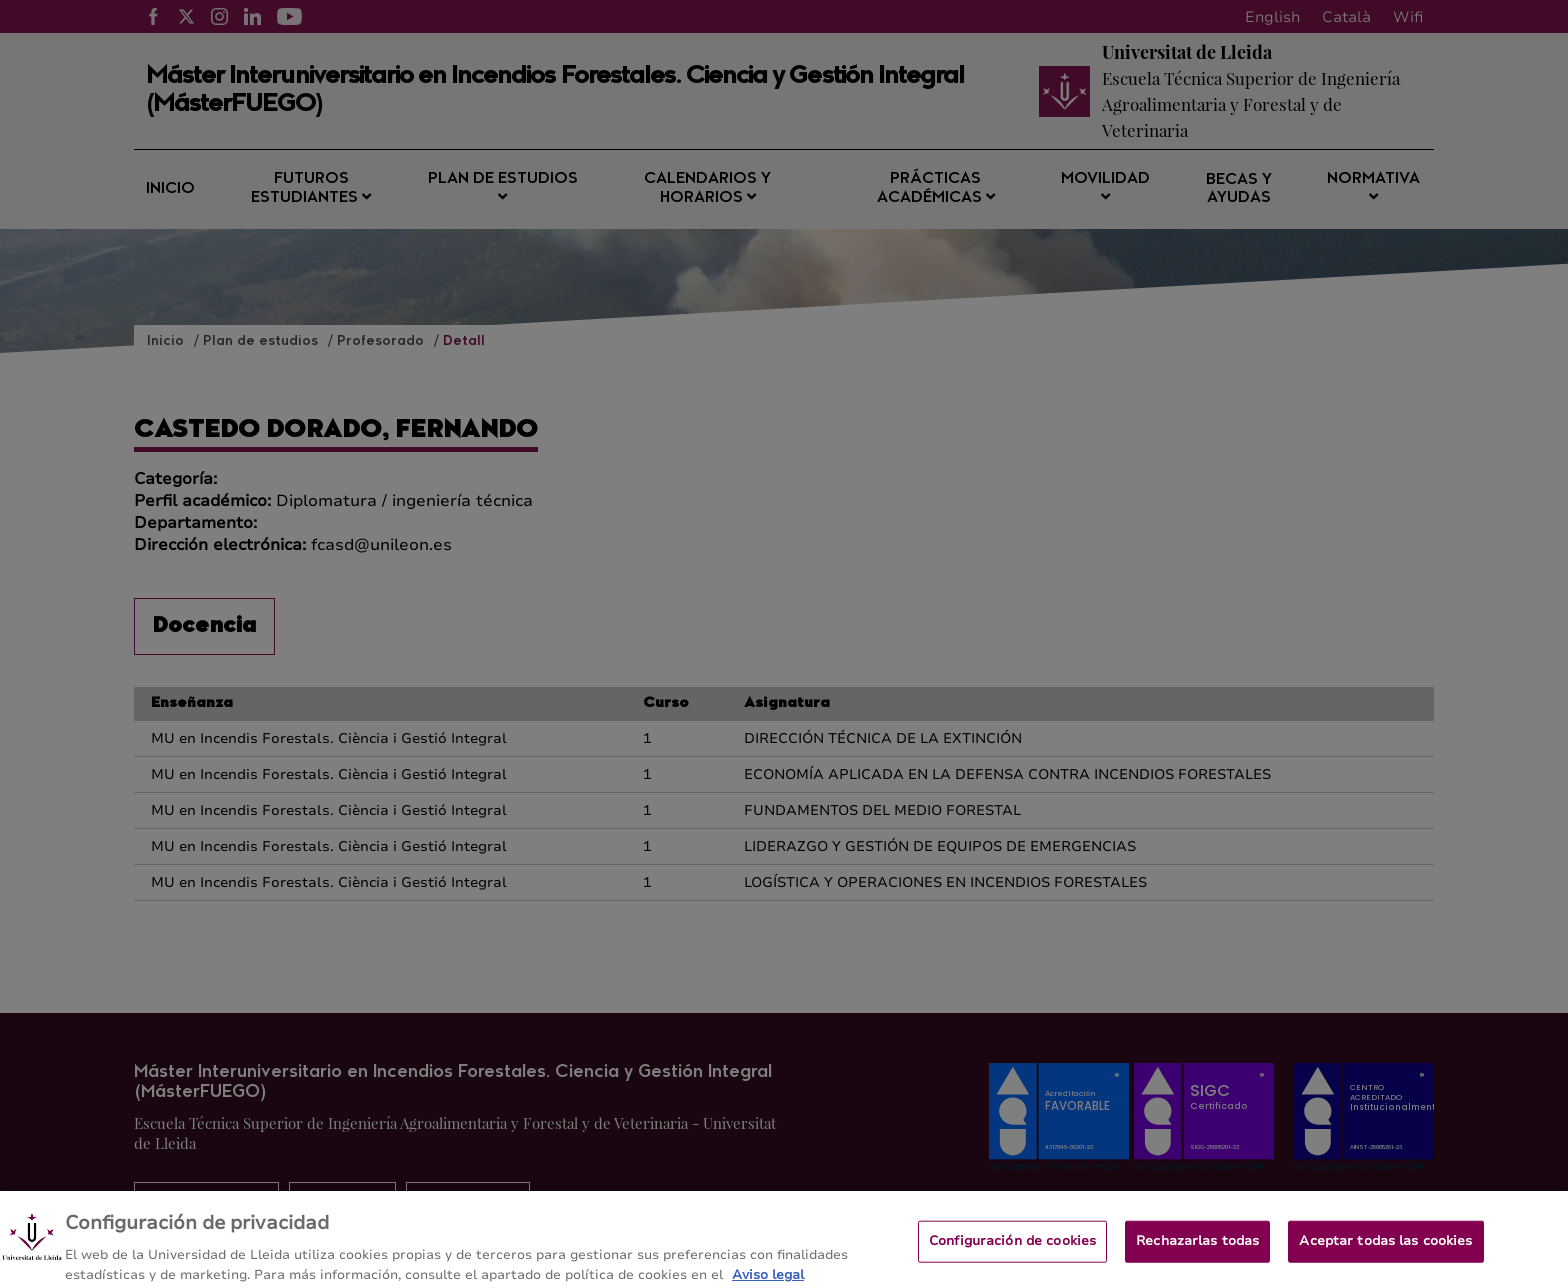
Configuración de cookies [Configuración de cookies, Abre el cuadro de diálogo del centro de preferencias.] (1012, 1249)
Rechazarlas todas (1197, 1249)
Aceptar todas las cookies (1385, 1249)
